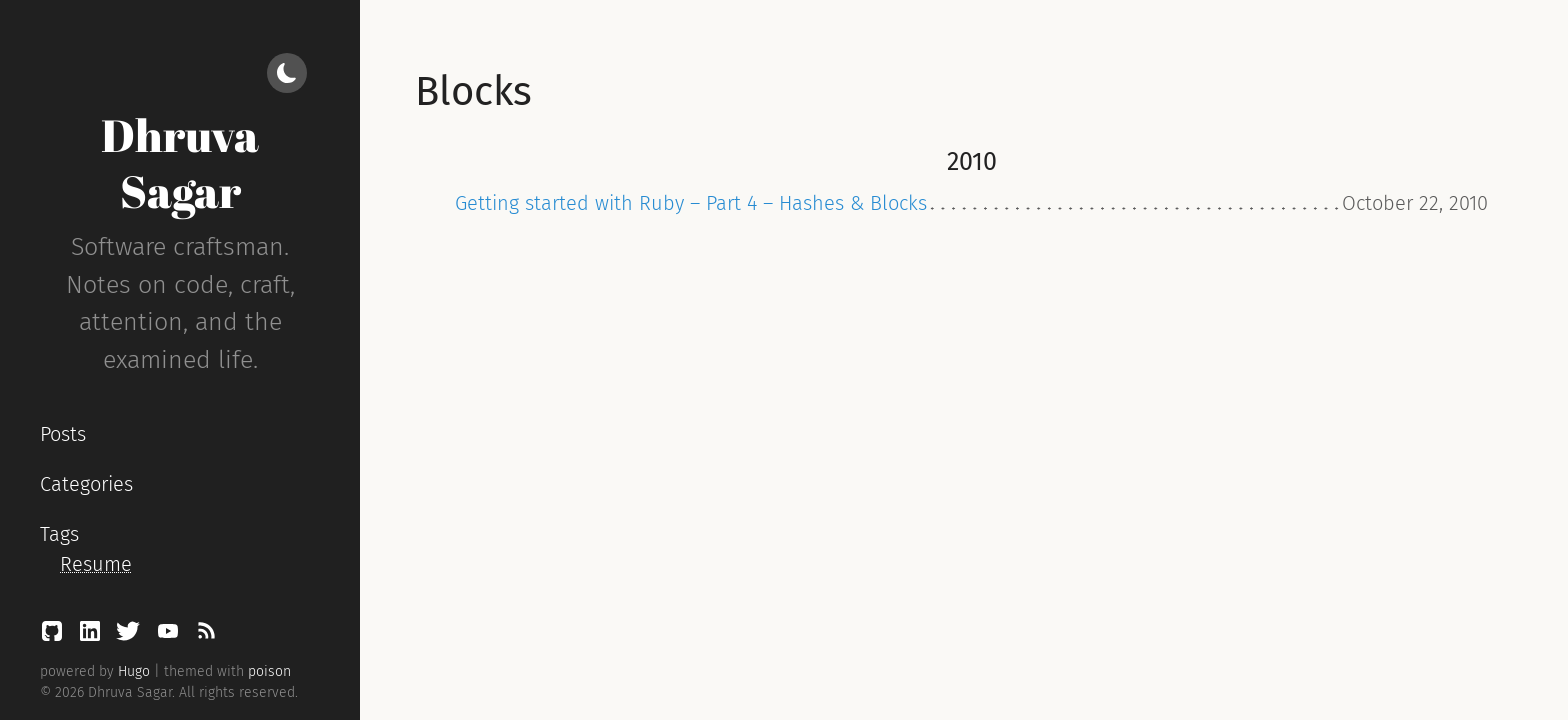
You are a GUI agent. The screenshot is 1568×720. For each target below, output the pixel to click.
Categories (86, 484)
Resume (96, 564)
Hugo (134, 671)
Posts (63, 434)
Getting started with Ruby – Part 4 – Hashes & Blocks (691, 203)
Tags (59, 534)
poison (269, 671)
